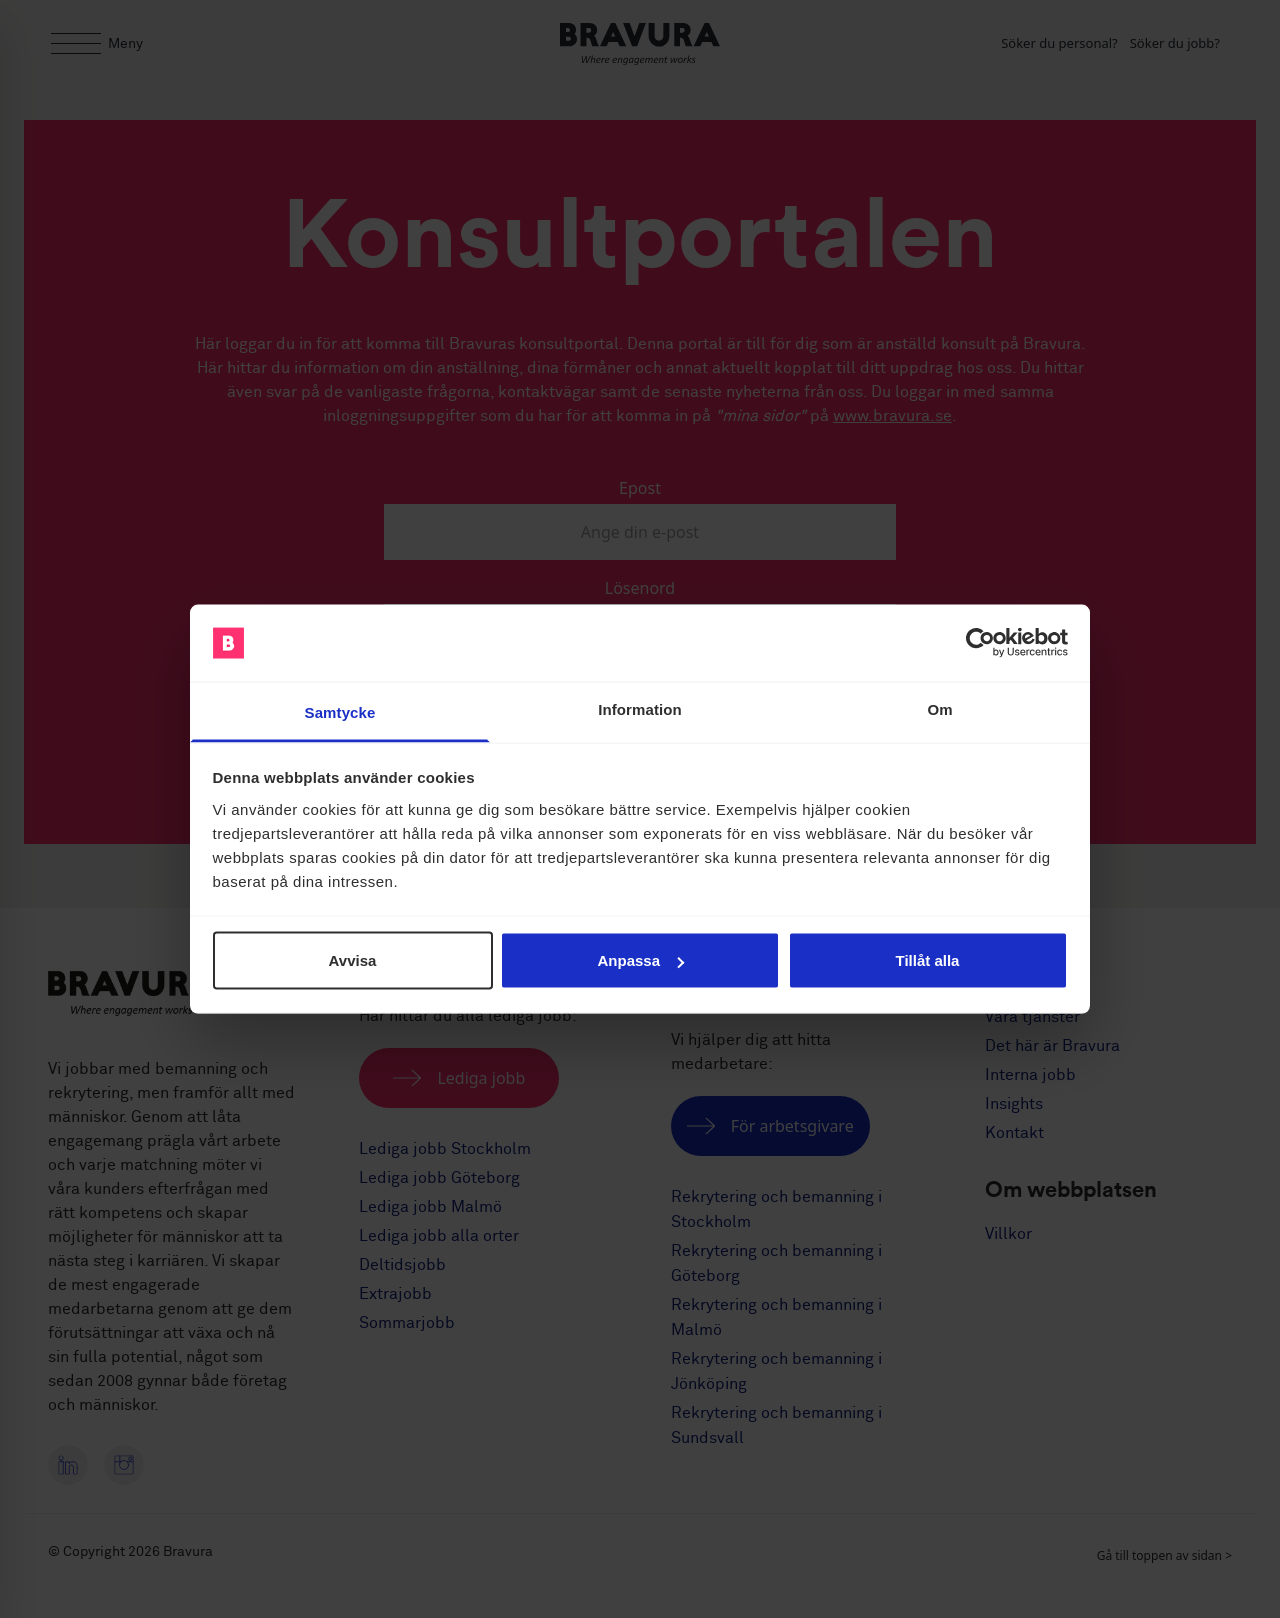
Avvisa (353, 960)
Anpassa (640, 960)
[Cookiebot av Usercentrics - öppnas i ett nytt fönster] (980, 643)
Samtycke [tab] (340, 711)
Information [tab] (640, 708)
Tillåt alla (928, 960)
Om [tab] (939, 708)
